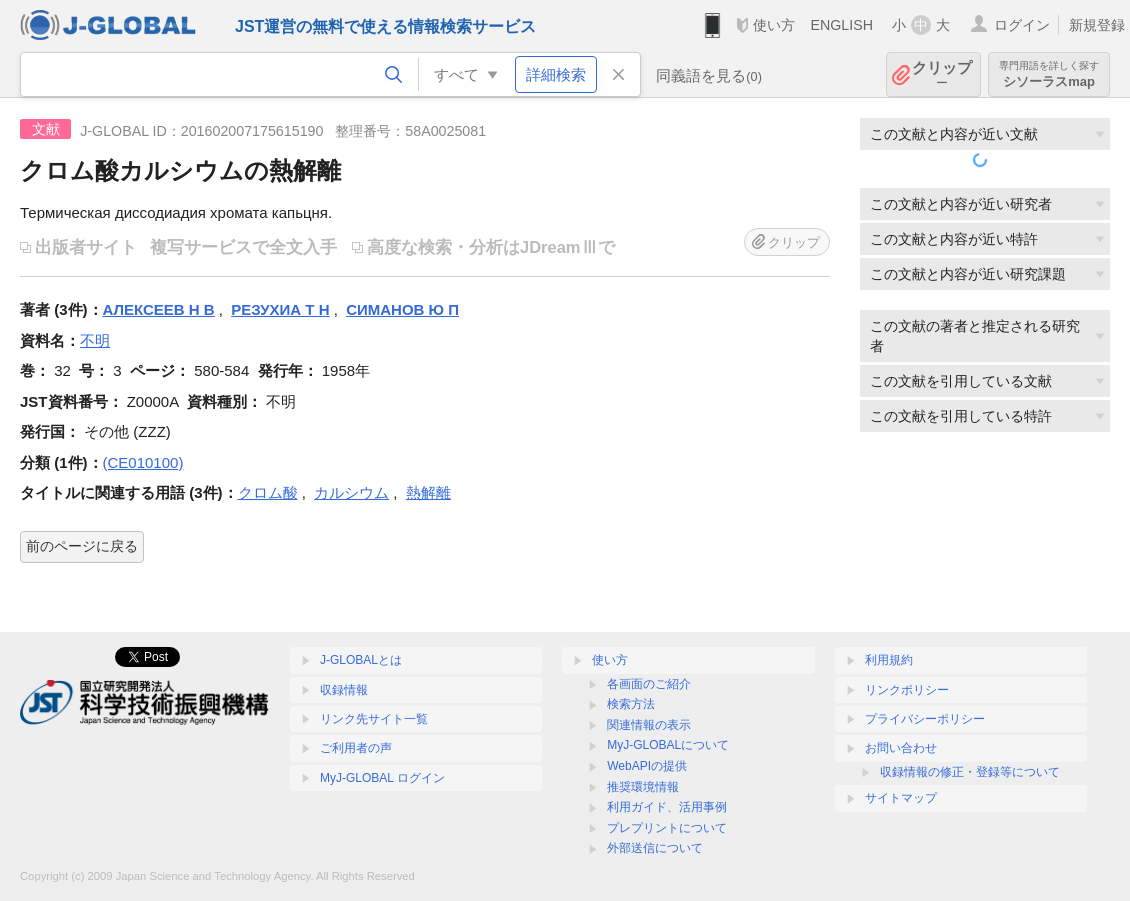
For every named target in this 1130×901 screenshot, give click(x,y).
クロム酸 (268, 492)
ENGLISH (841, 25)
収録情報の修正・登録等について (970, 772)
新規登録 (1097, 25)
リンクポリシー (907, 690)
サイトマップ (901, 798)
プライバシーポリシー (925, 719)
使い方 (774, 25)
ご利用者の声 (356, 748)
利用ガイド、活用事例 (667, 807)
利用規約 (889, 660)
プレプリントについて (667, 828)
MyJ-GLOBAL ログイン (382, 778)
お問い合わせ (901, 748)
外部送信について (655, 848)
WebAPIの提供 (647, 766)
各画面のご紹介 (649, 684)
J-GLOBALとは (361, 660)
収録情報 (344, 690)
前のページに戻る (82, 546)
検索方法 (631, 704)
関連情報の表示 (649, 725)
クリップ (942, 74)
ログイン (1022, 25)
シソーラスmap (1049, 74)
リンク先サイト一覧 (374, 719)
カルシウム (351, 492)
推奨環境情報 (643, 787)
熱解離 (428, 492)
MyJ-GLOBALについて (668, 745)
